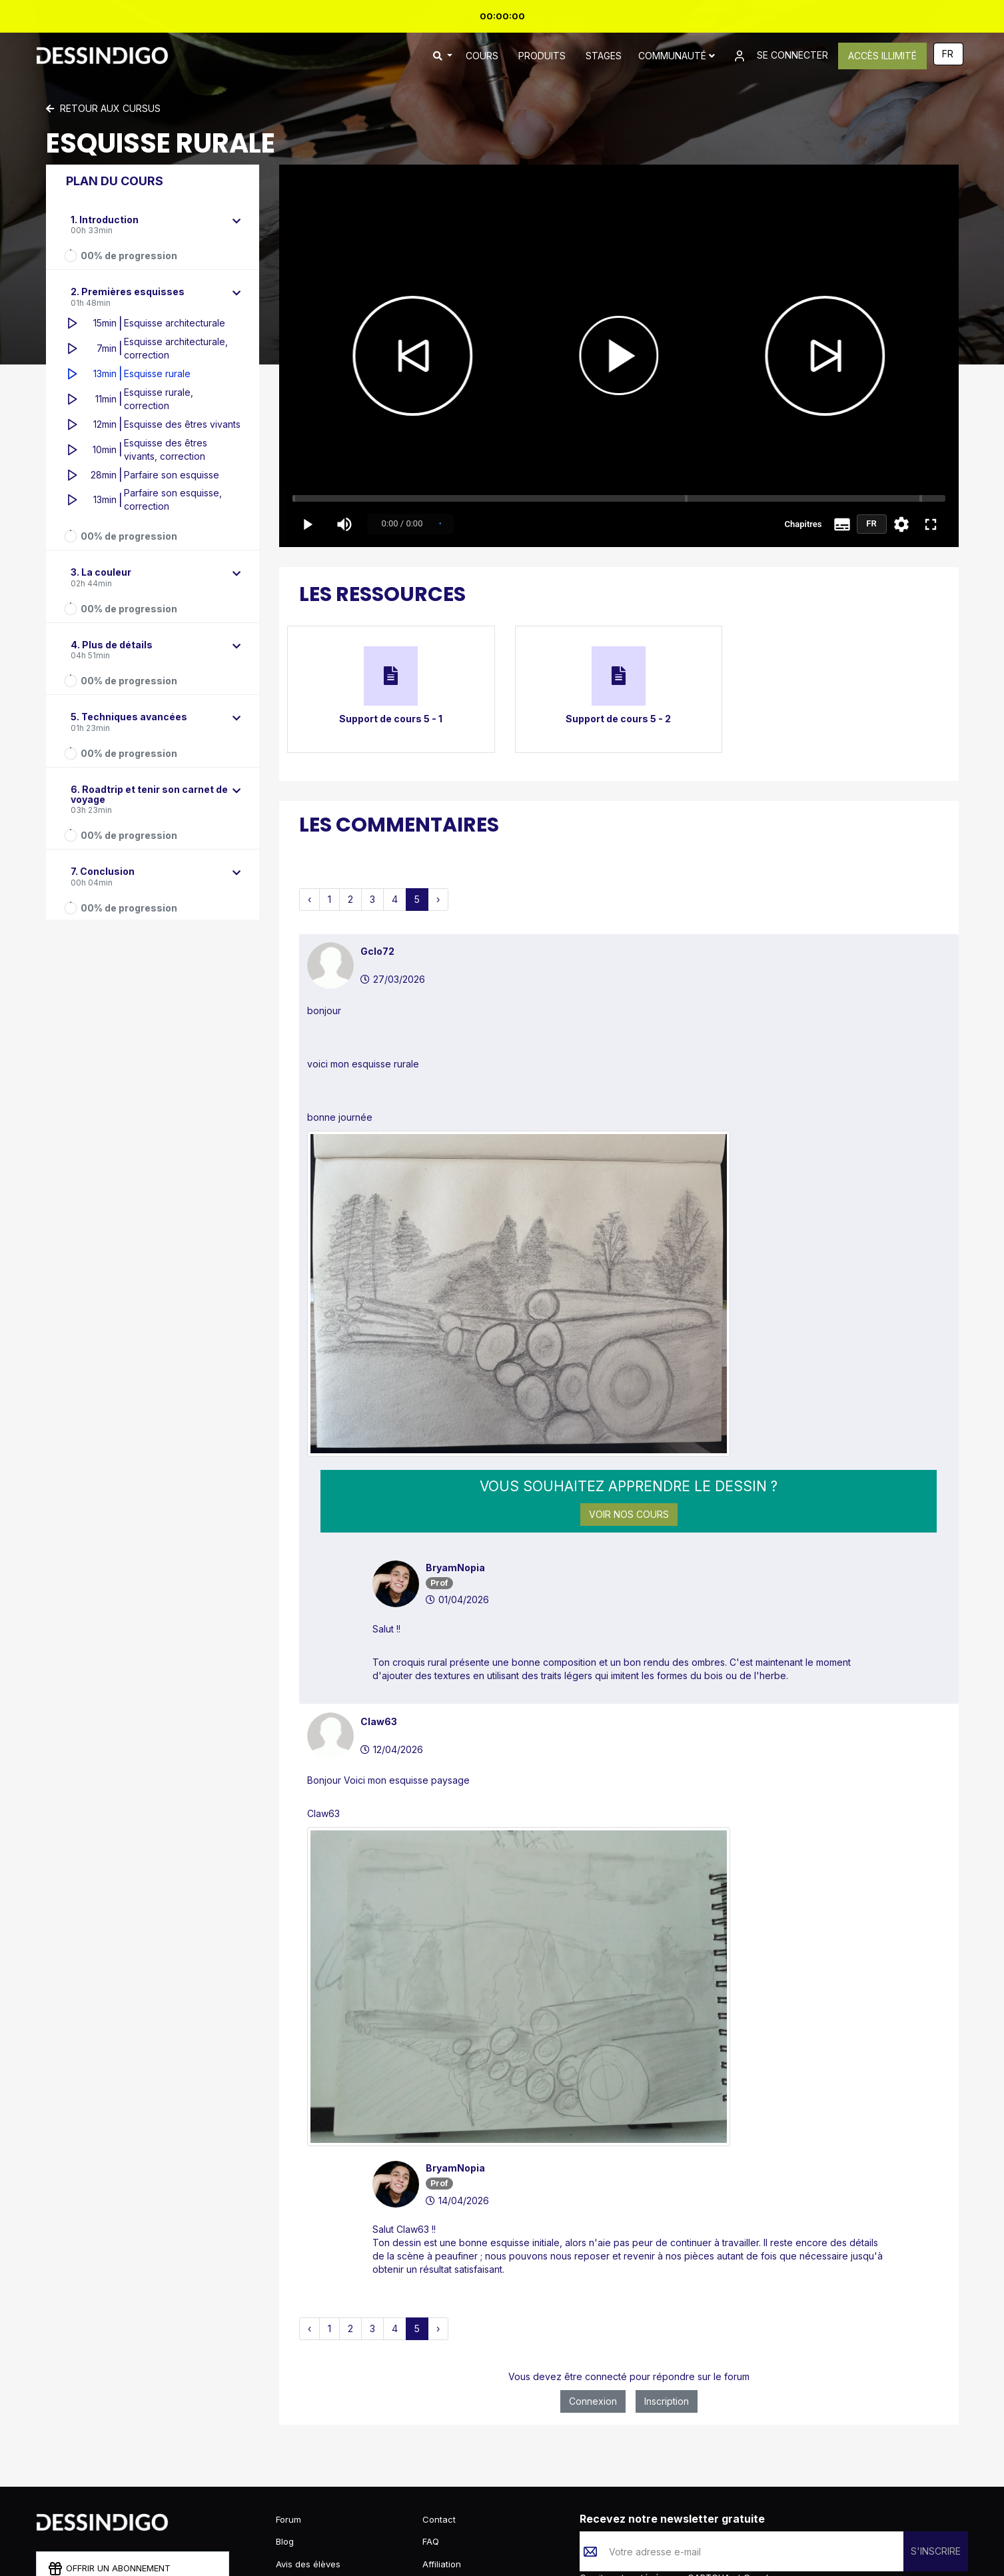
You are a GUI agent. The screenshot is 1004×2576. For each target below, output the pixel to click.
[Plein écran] (930, 524)
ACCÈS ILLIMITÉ (882, 55)
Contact (439, 2421)
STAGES (604, 55)
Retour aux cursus (103, 108)
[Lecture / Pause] (619, 356)
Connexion (593, 2214)
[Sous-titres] (842, 524)
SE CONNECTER (780, 56)
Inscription (666, 2214)
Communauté (676, 55)
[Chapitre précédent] (392, 356)
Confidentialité (611, 2492)
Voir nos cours (629, 1419)
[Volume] (344, 524)
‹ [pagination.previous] (309, 899)
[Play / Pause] (307, 524)
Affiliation (441, 2466)
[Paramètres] (901, 524)
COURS (482, 55)
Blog (285, 2444)
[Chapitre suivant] (845, 356)
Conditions (674, 2492)
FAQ (430, 2444)
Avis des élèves (308, 2466)
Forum (288, 2421)
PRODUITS (542, 55)
